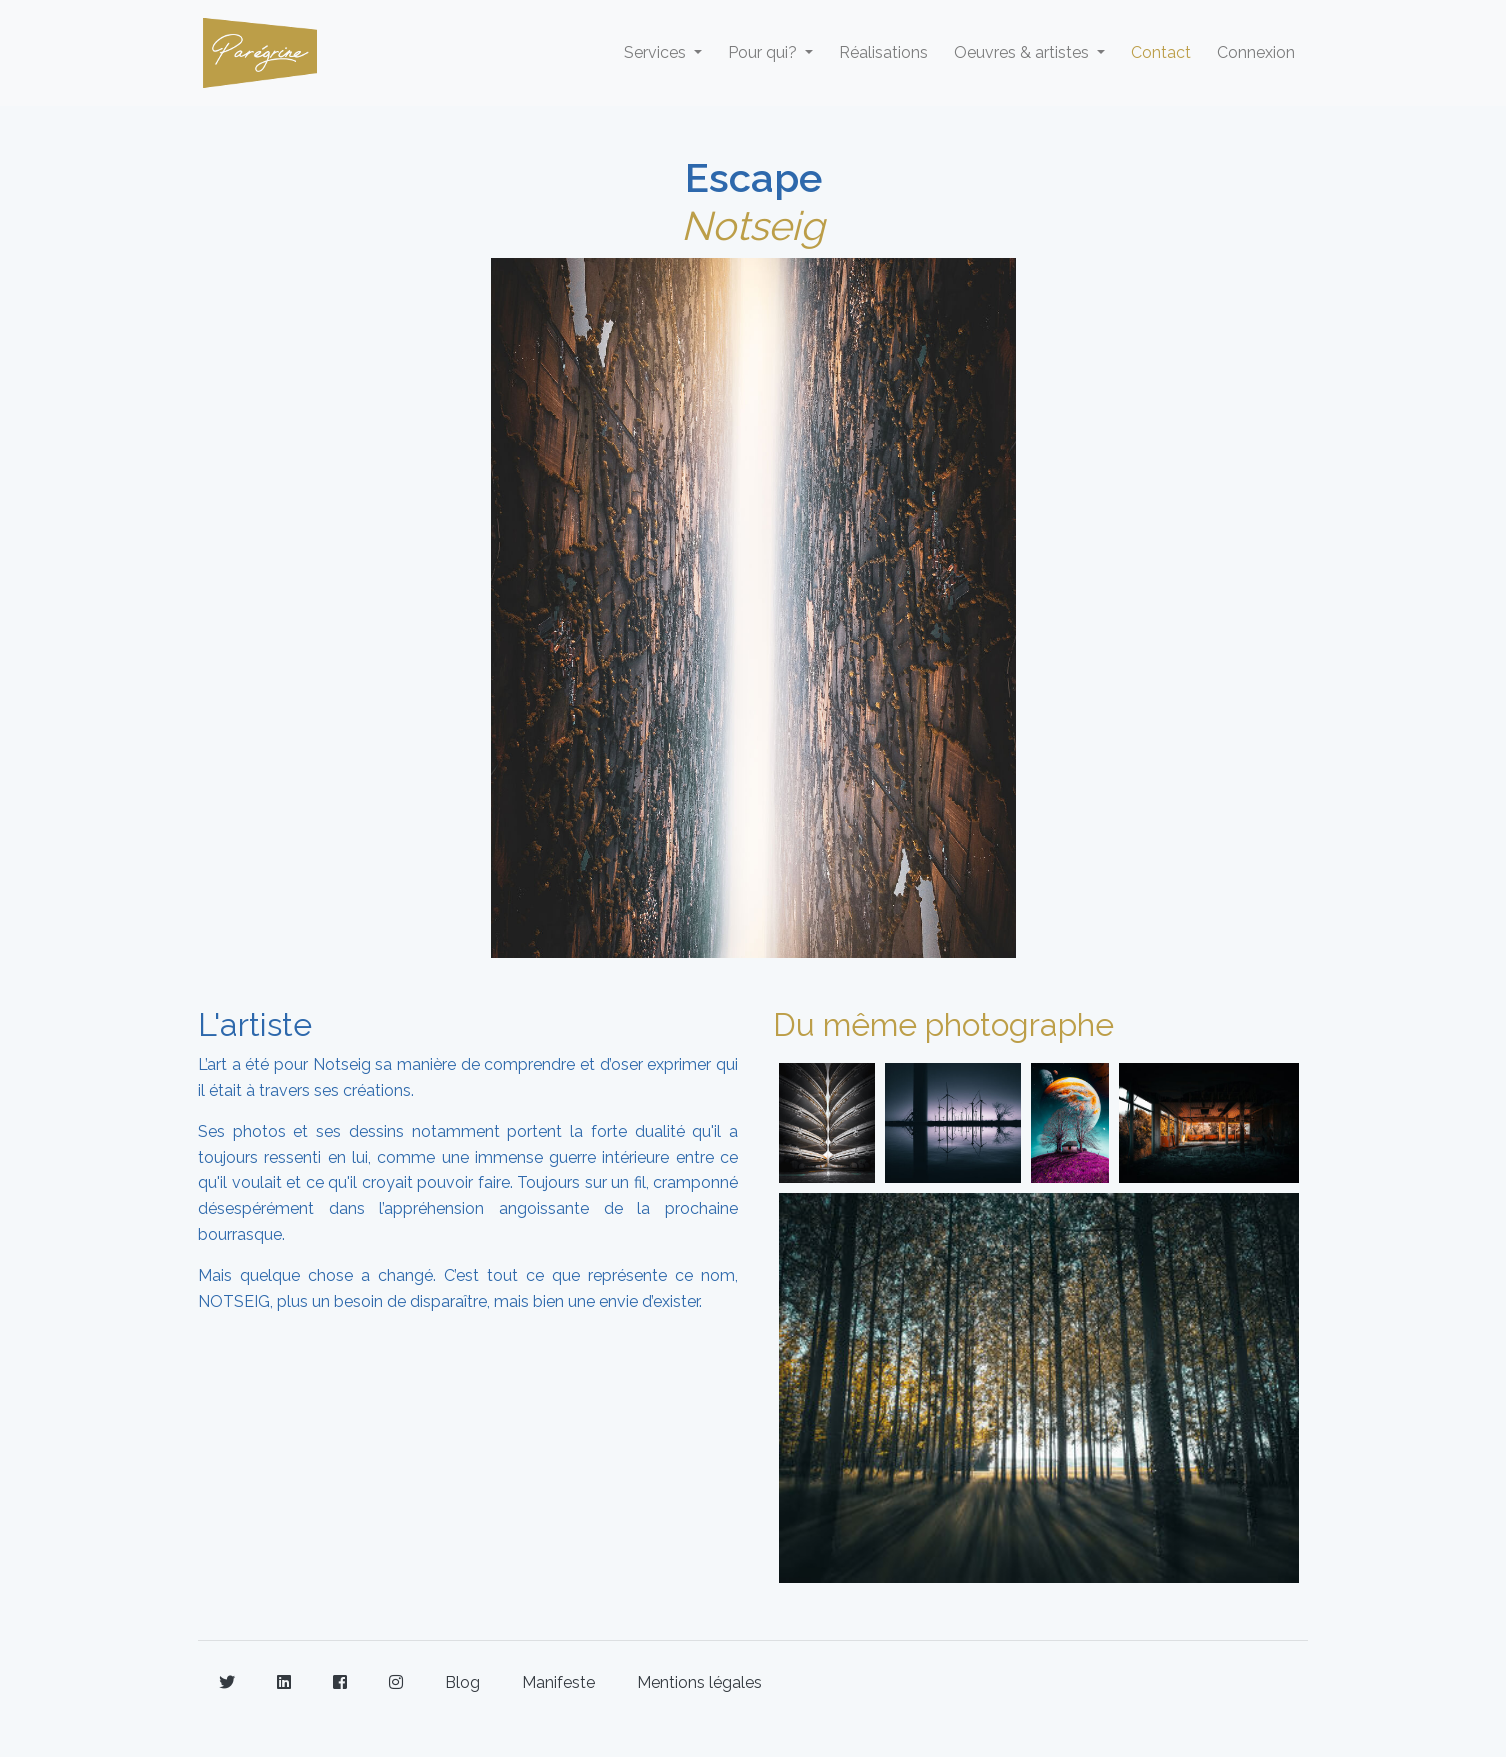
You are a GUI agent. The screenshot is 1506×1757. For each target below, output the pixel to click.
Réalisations (883, 52)
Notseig (753, 225)
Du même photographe (943, 1024)
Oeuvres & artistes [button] (1023, 52)
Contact (1161, 52)
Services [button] (657, 52)
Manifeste (558, 1682)
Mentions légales (699, 1682)
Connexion (1256, 52)
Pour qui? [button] (764, 52)
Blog (462, 1682)
